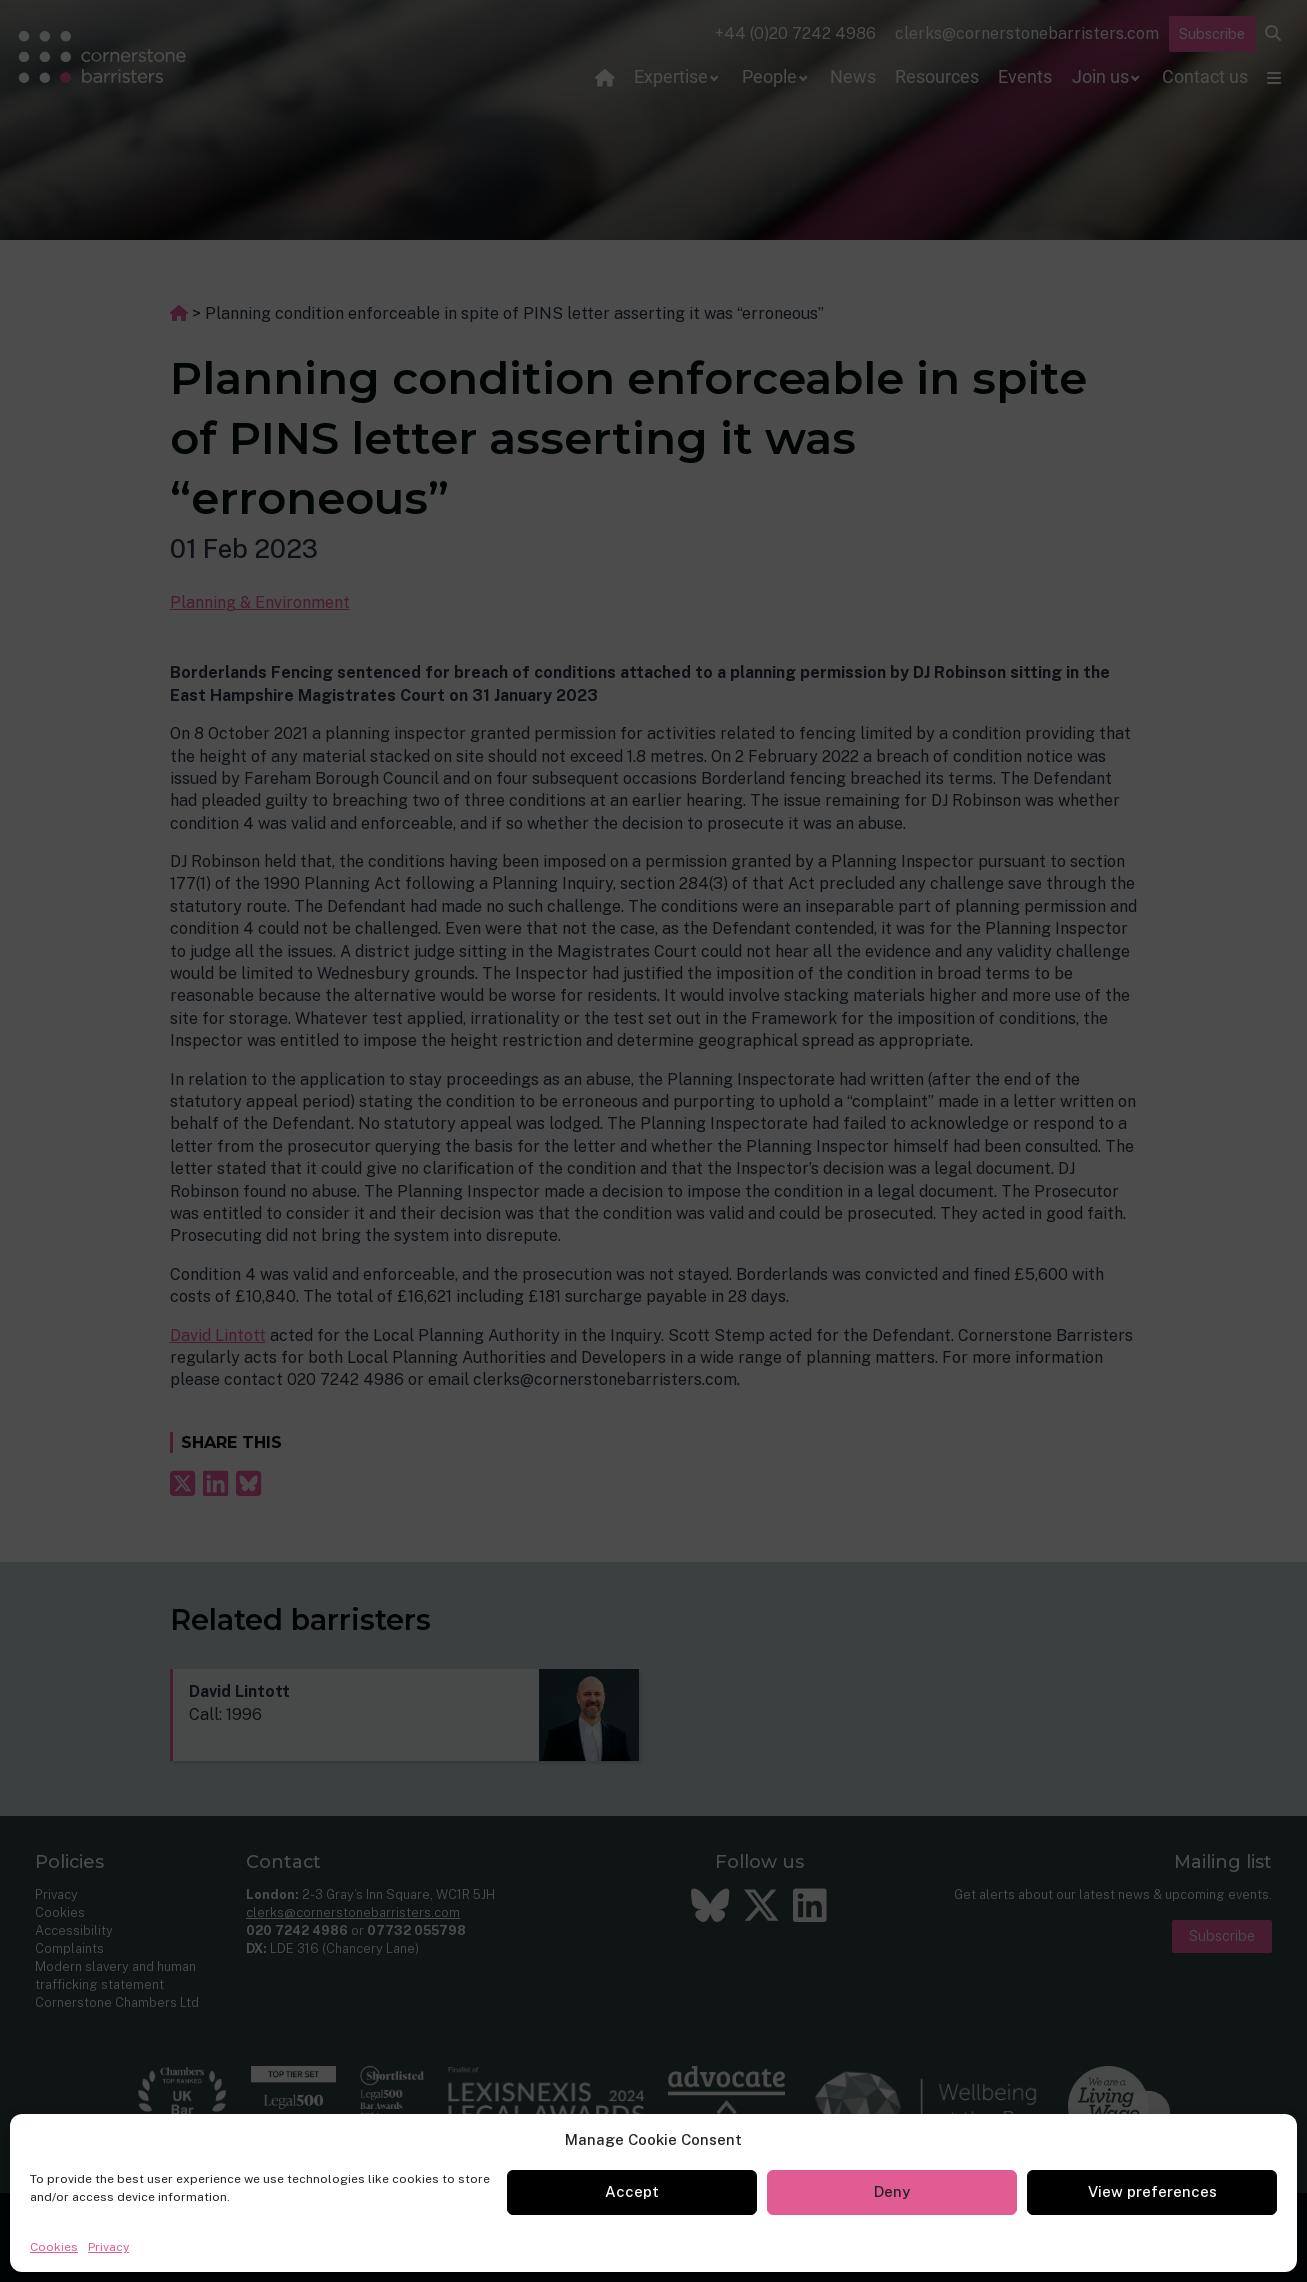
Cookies (54, 2247)
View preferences (1152, 2191)
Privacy (108, 2247)
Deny (892, 2191)
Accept (632, 2191)
